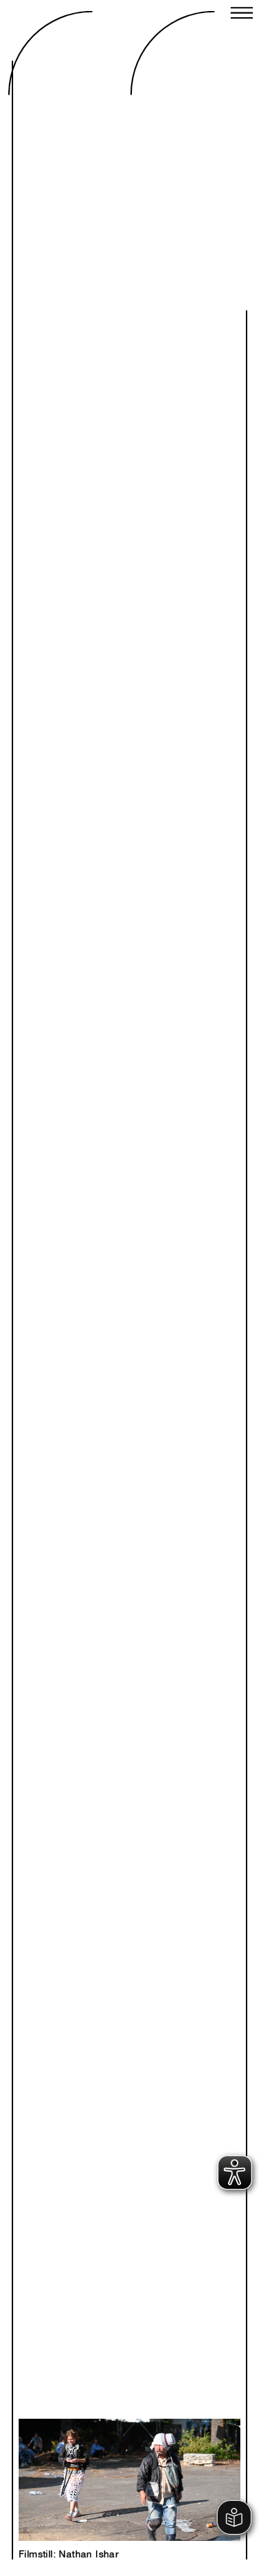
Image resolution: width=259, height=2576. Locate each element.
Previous (81, 2464)
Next (178, 2464)
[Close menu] (242, 14)
